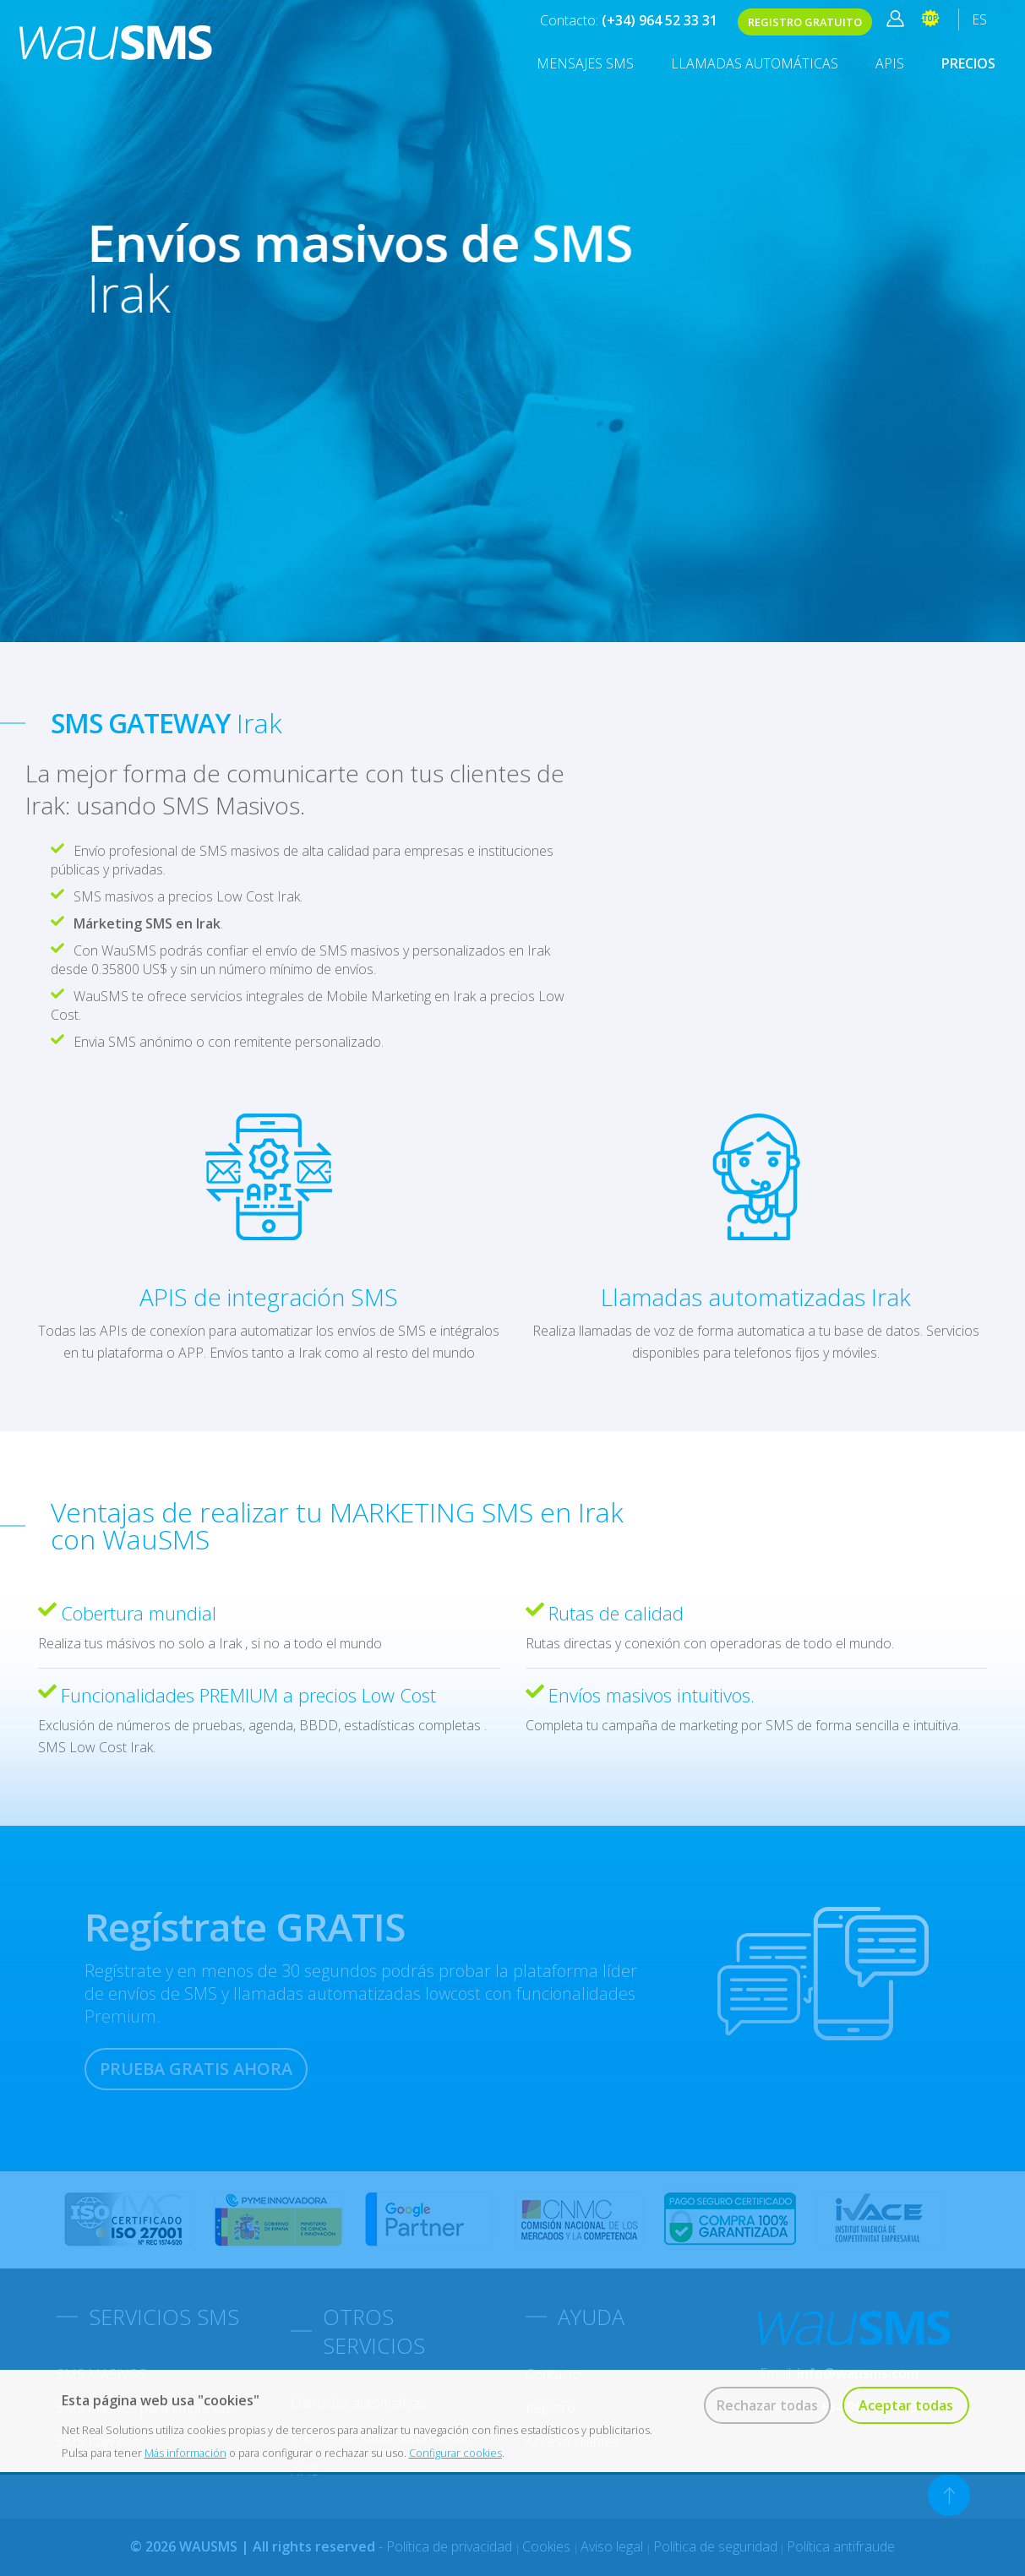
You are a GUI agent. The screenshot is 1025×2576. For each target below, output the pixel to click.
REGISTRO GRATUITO (805, 22)
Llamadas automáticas (754, 63)
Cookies (548, 2546)
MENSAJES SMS (585, 63)
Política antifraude (841, 2546)
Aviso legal (613, 2546)
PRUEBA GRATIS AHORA (196, 2068)
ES (979, 19)
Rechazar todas (767, 2405)
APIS (889, 63)
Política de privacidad (450, 2546)
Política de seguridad (715, 2546)
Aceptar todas (906, 2405)
